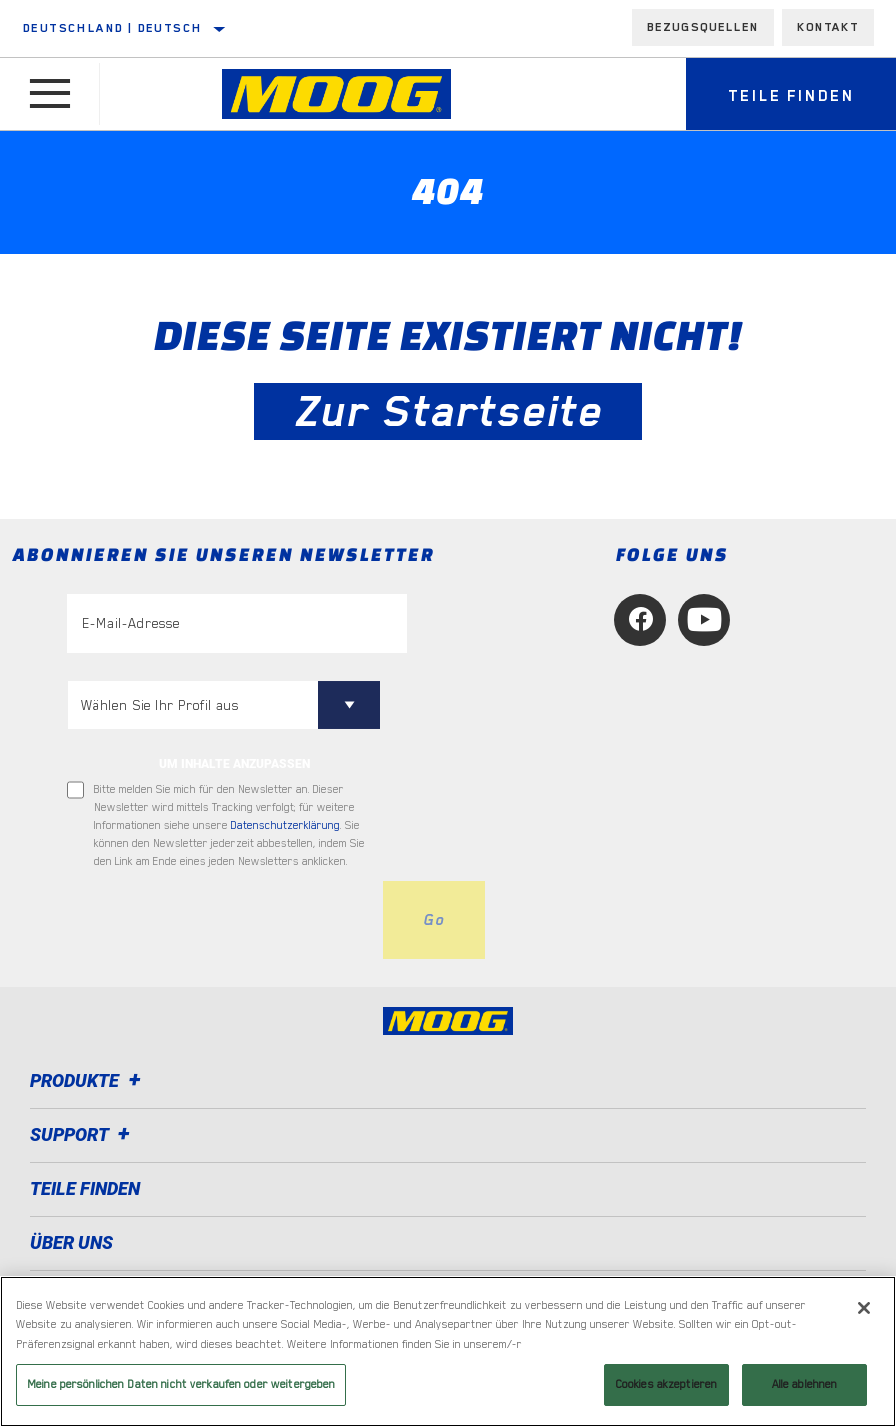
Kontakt (828, 27)
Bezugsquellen (703, 27)
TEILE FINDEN (85, 1188)
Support (83, 1134)
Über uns (71, 1242)
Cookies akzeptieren (666, 1384)
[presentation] (219, 920)
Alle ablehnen (805, 1384)
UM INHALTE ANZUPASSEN (234, 764)
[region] (448, 1351)
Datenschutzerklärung (285, 825)
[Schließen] (864, 1308)
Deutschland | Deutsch (112, 28)
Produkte (88, 1080)
